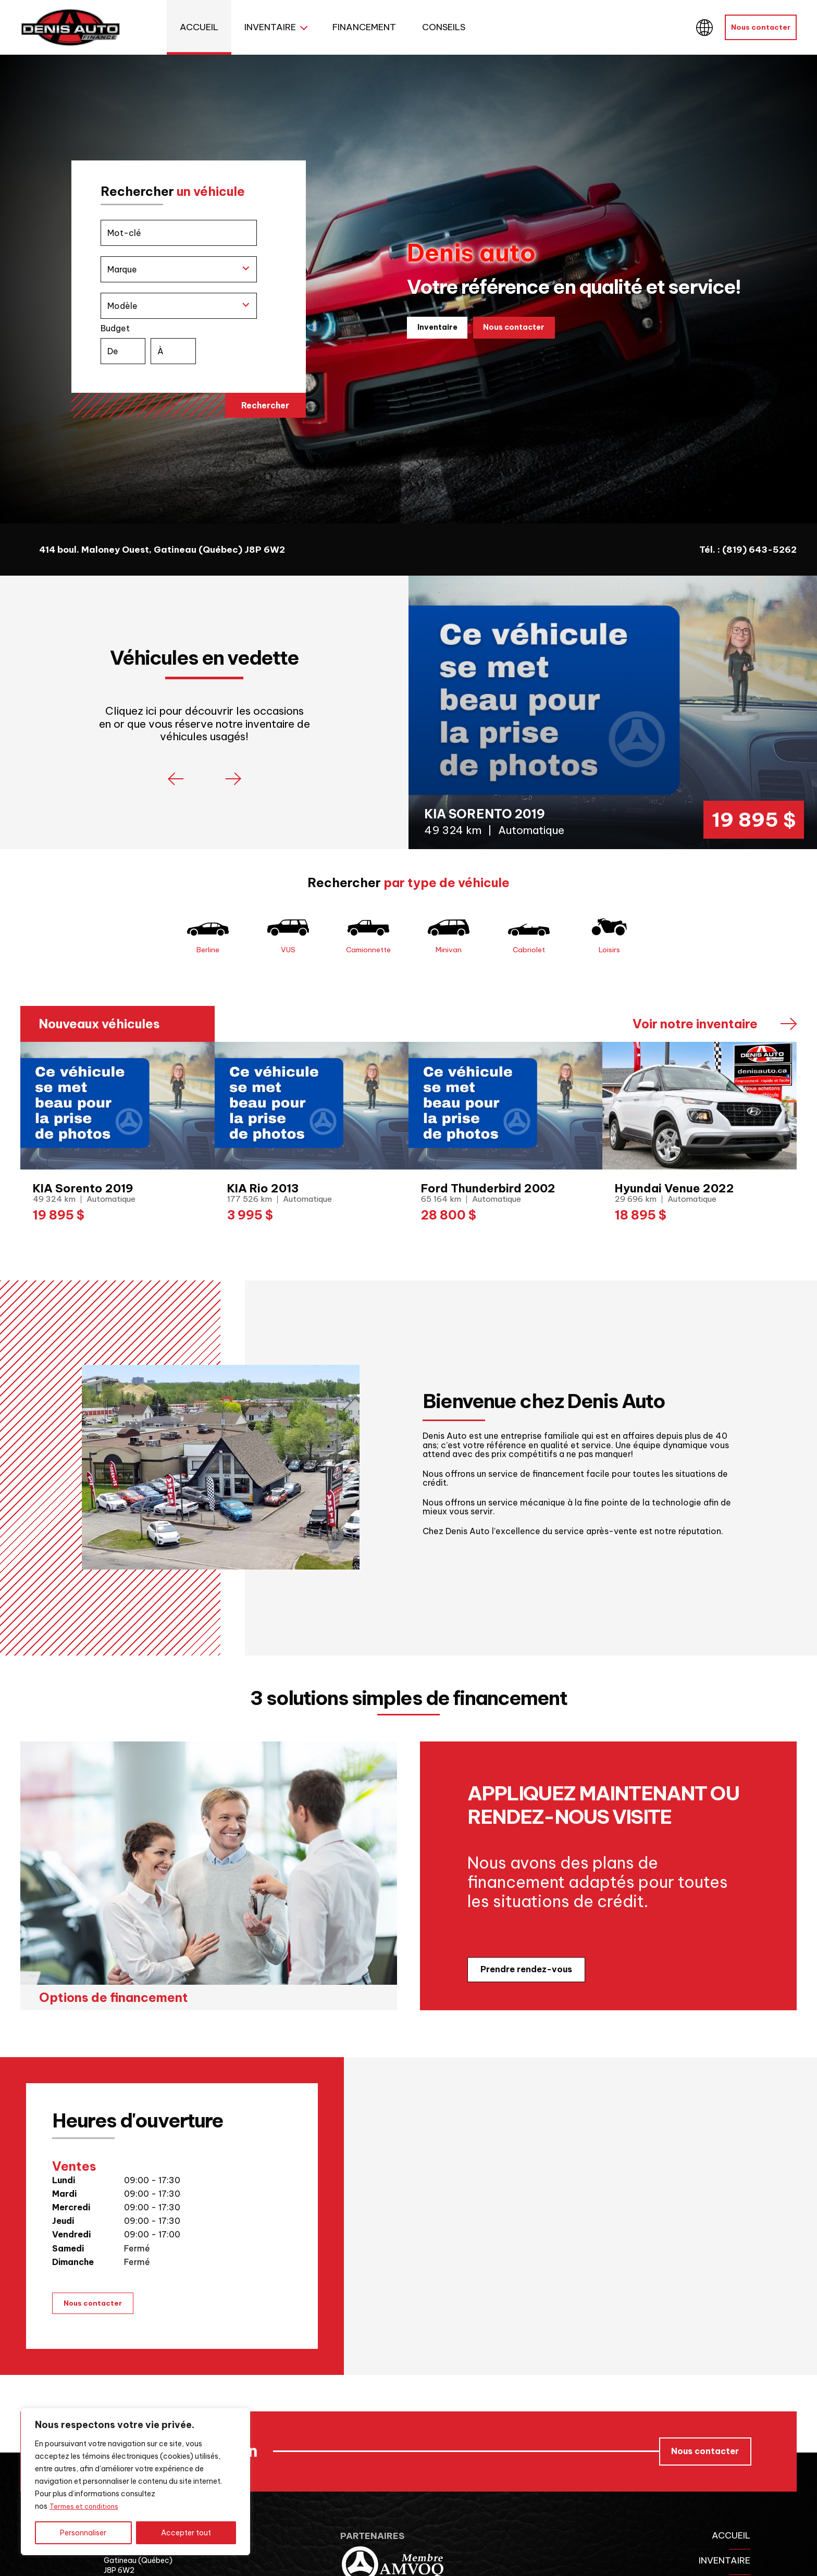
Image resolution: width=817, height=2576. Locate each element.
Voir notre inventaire (695, 1043)
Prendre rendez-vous (526, 1988)
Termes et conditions (86, 2506)
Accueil (199, 27)
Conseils (443, 27)
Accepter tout (186, 2532)
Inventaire (270, 27)
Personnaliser (83, 2532)
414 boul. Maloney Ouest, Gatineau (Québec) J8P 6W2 (162, 549)
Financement (364, 27)
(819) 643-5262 (759, 549)
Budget (189, 345)
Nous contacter (760, 27)
